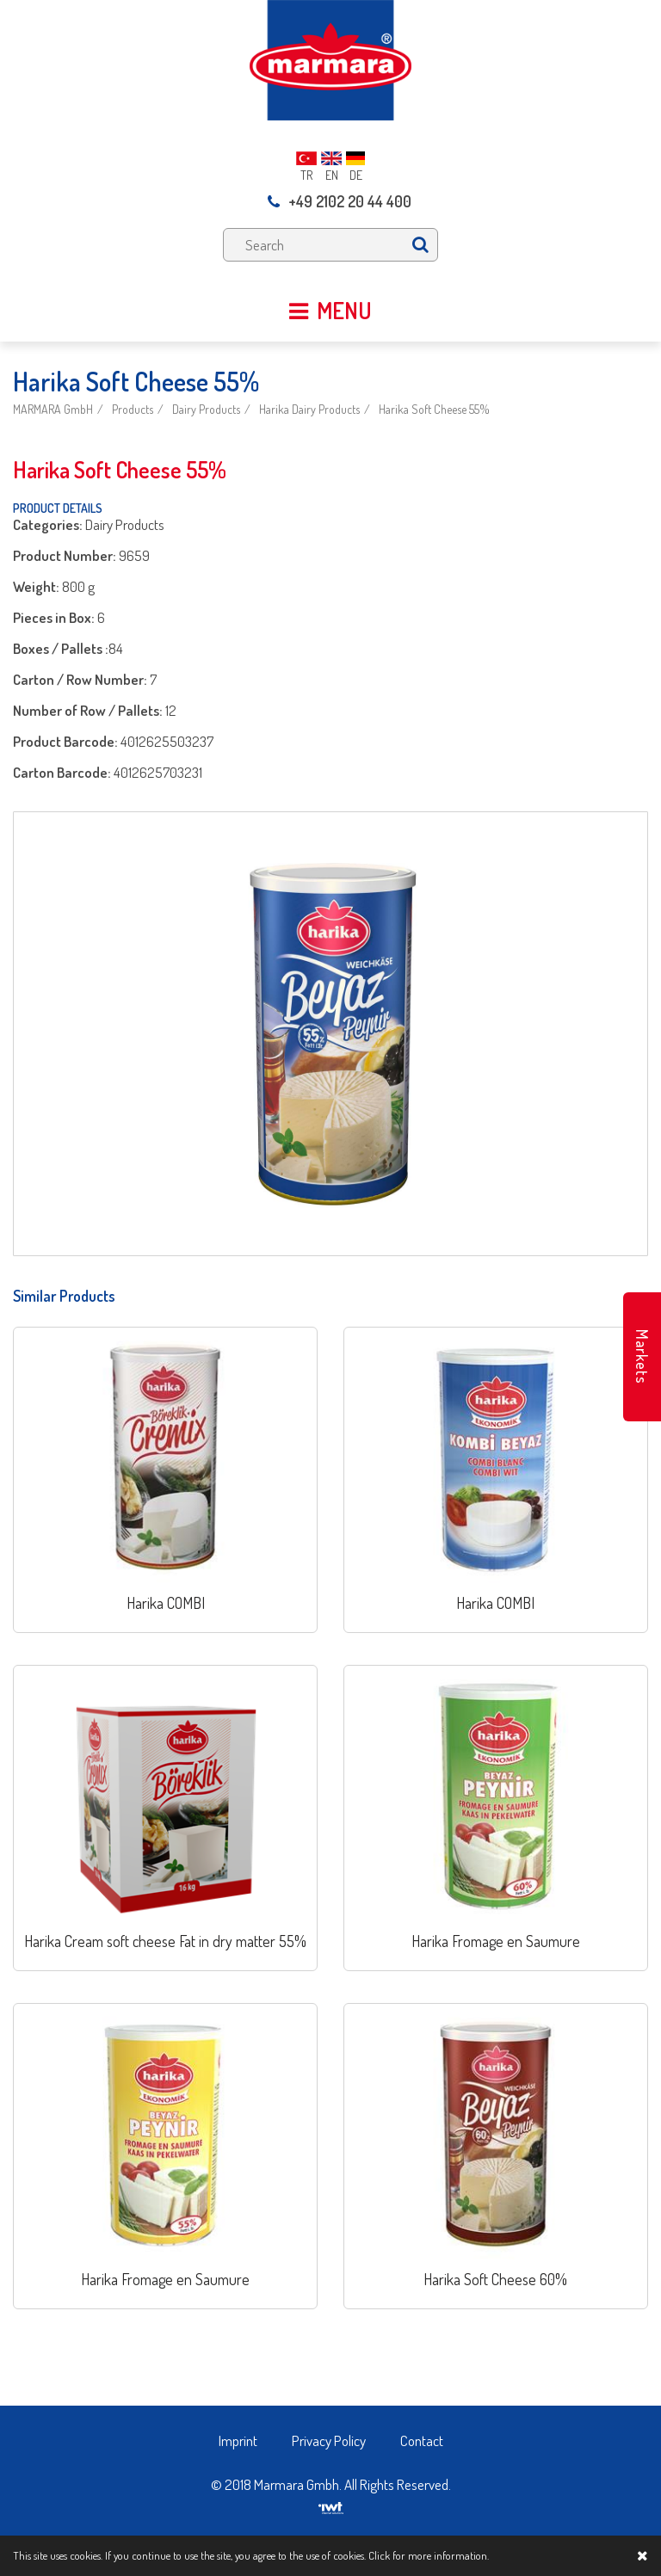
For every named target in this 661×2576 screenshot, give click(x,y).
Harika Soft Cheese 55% (434, 409)
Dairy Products (206, 409)
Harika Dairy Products (309, 409)
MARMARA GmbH (53, 409)
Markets (642, 1356)
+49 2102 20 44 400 (339, 201)
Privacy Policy (329, 2440)
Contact (421, 2440)
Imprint (238, 2440)
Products (132, 409)
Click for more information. (428, 2555)
